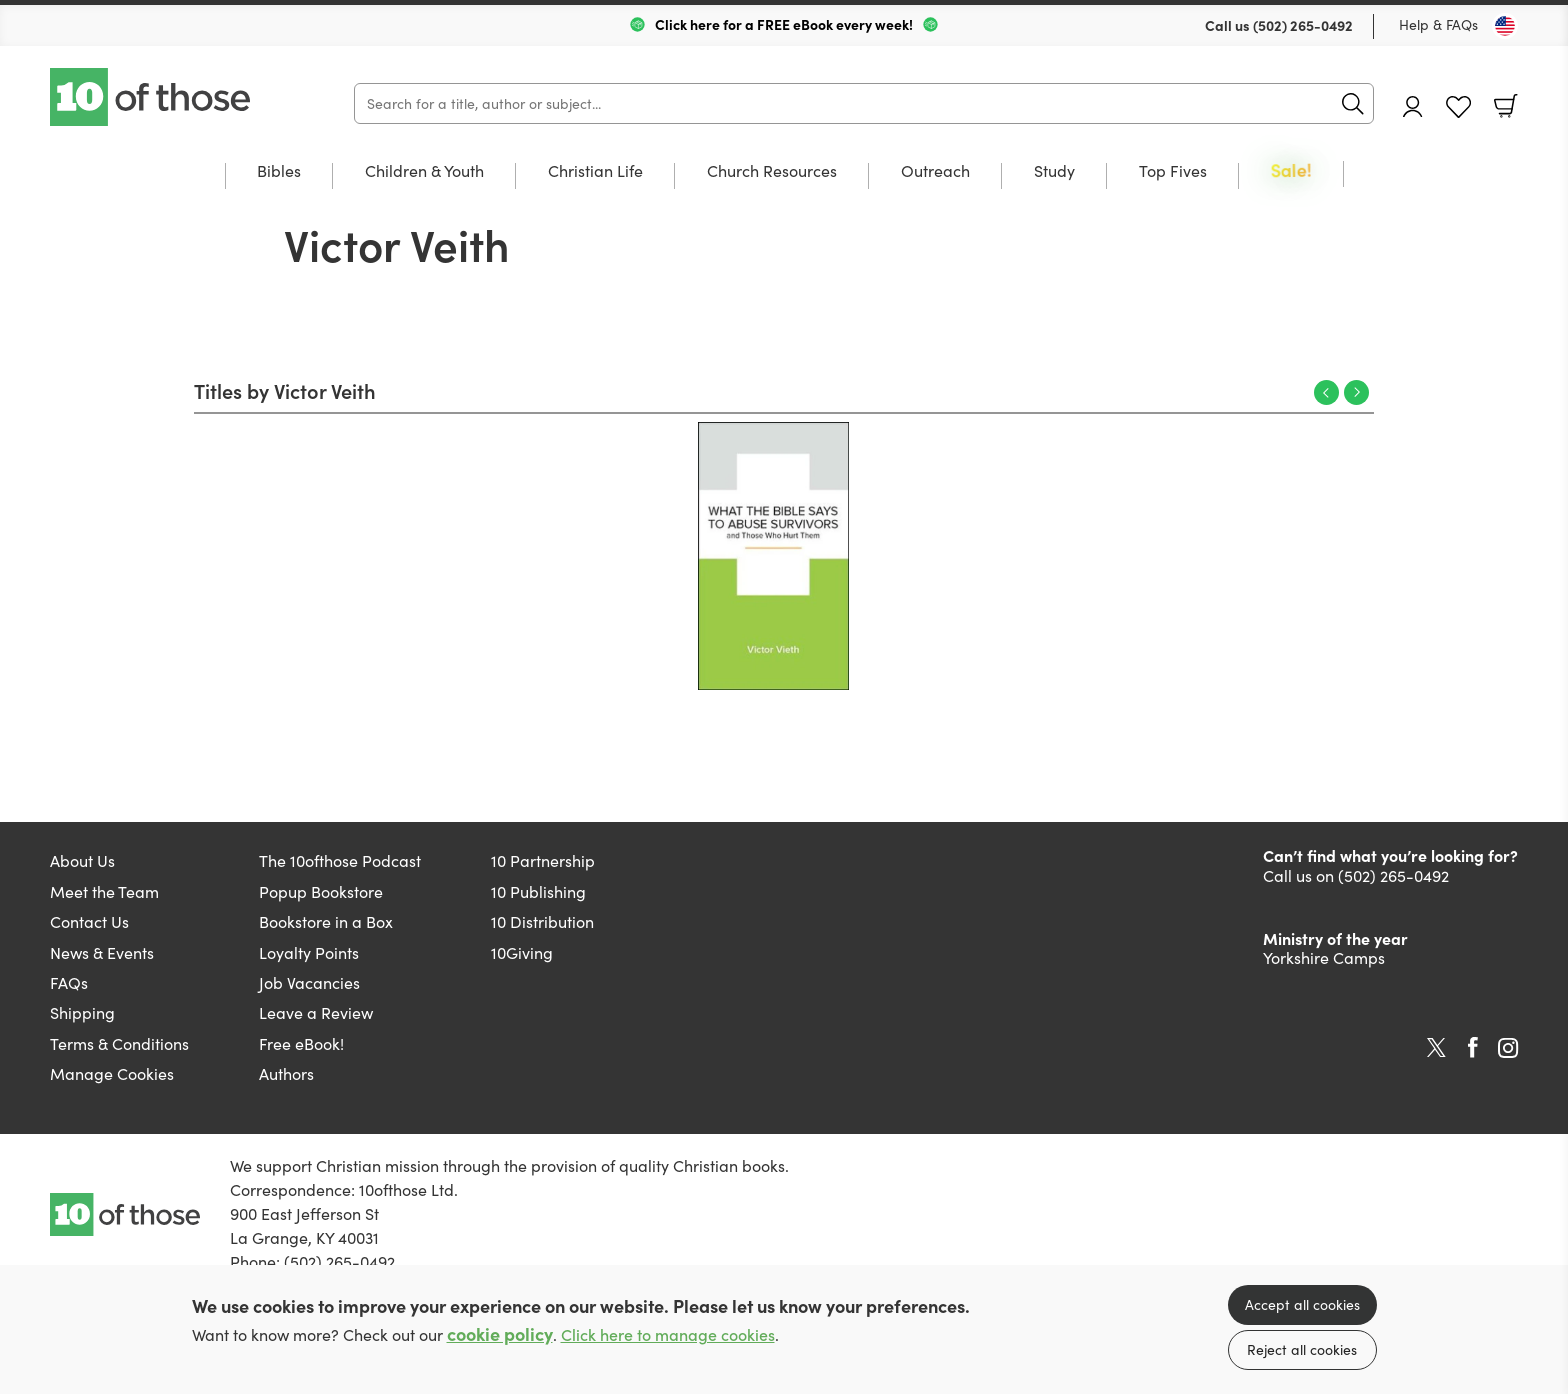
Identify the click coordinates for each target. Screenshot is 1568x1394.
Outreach (935, 172)
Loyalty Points (309, 952)
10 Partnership (543, 860)
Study (1054, 172)
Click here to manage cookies (668, 1334)
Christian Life (595, 172)
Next (1356, 392)
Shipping (82, 1012)
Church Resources (772, 172)
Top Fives (1173, 172)
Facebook (1473, 1047)
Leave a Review (316, 1012)
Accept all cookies (1302, 1304)
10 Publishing (538, 891)
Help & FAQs (1438, 24)
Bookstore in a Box (326, 921)
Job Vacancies (309, 982)
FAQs (69, 982)
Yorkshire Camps (1324, 957)
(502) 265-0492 (1303, 25)
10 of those (152, 97)
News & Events (102, 952)
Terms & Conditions (119, 1043)
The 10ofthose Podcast (340, 860)
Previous (1326, 392)
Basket (1506, 106)
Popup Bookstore (321, 891)
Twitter (1436, 1048)
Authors (286, 1073)
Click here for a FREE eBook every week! (784, 24)
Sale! (1291, 171)
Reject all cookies (1302, 1349)
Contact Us (89, 921)
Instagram (1508, 1048)
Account (1413, 106)
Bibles (279, 172)
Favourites (1458, 107)
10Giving (522, 952)
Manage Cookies (112, 1073)
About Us (82, 860)
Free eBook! (301, 1043)
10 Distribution (542, 921)
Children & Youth (424, 172)
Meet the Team (104, 891)
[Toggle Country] (1505, 26)
